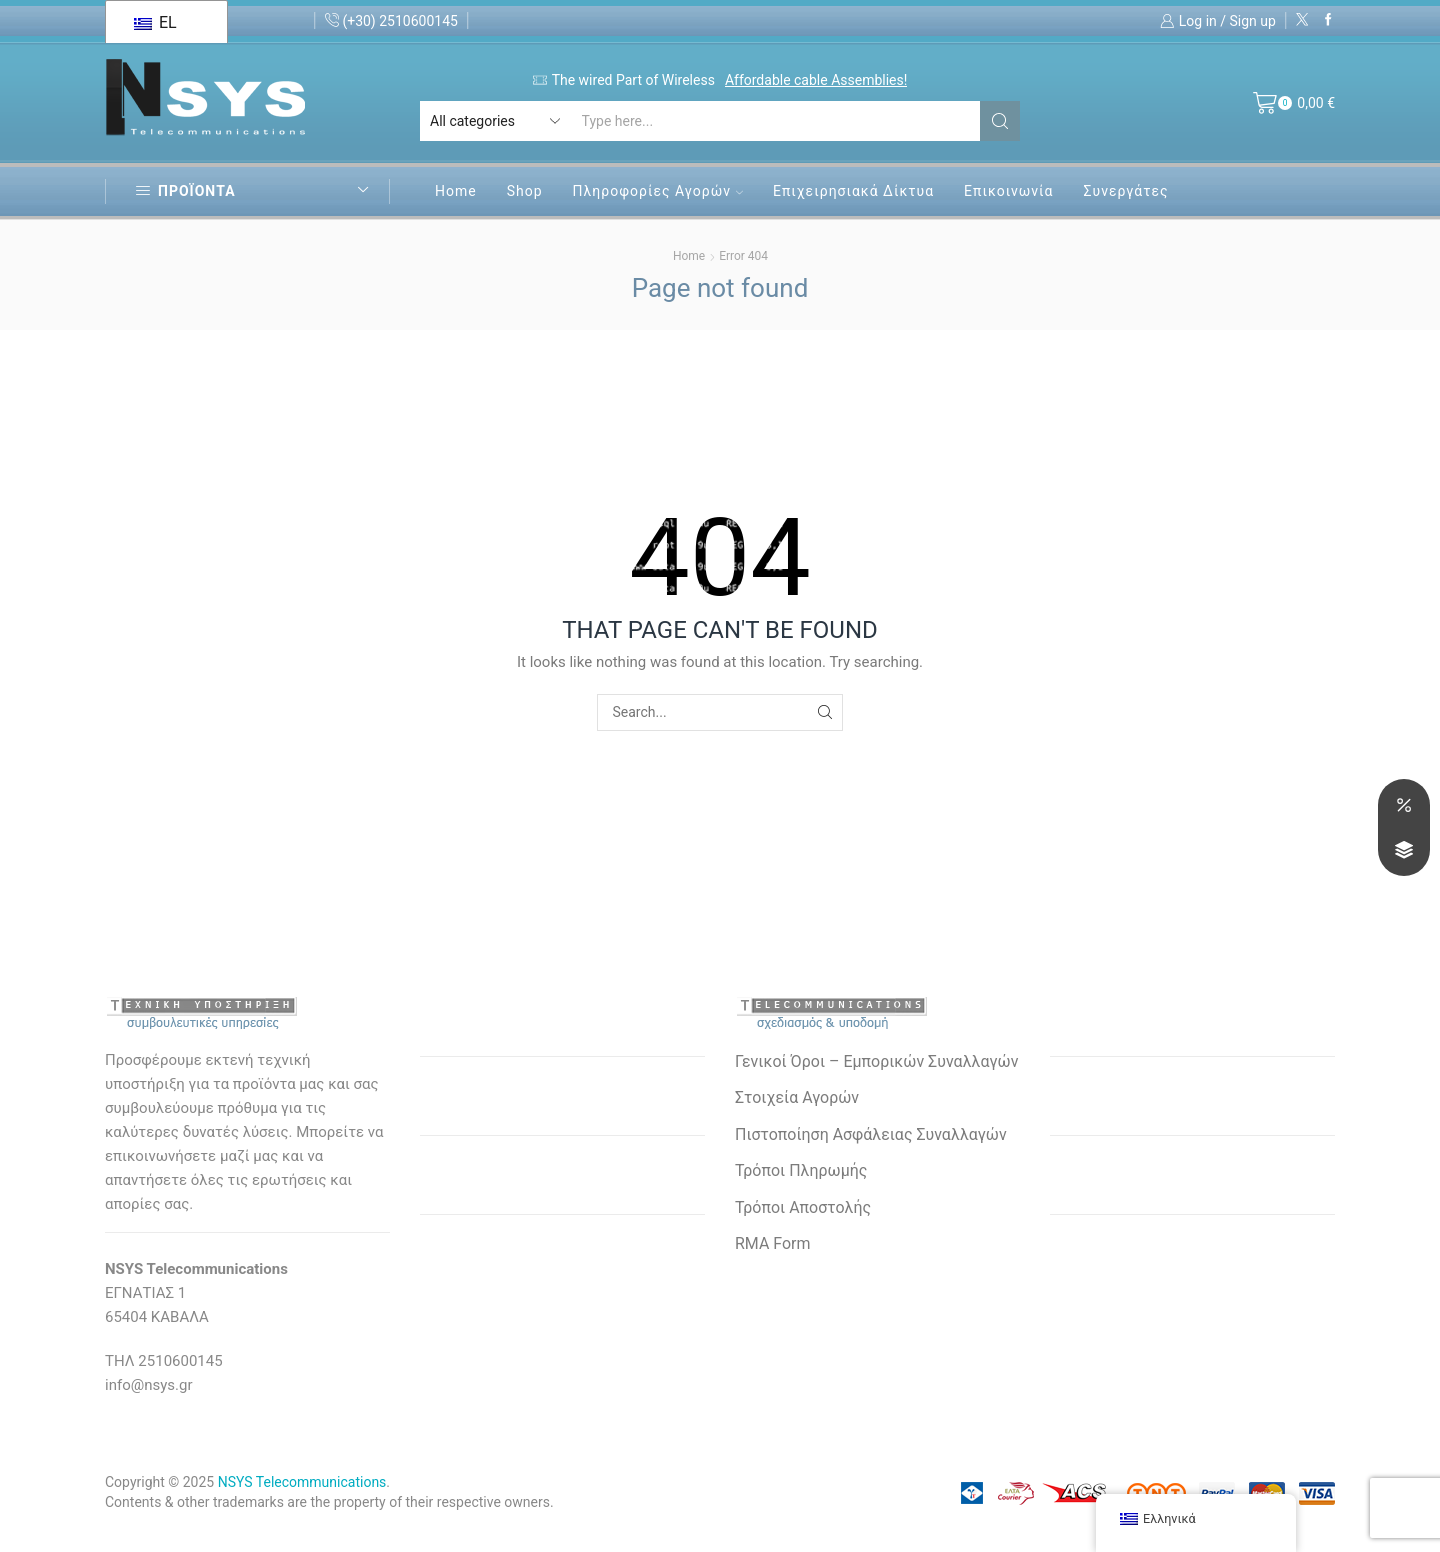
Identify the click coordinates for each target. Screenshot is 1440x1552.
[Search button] (1000, 121)
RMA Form (772, 1243)
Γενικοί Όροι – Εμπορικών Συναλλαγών (876, 1061)
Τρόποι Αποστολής (803, 1207)
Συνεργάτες (1125, 191)
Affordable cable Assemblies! (816, 80)
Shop (525, 191)
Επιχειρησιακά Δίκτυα (853, 191)
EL (155, 22)
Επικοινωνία (1008, 191)
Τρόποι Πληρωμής (801, 1170)
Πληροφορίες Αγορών (658, 191)
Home (456, 191)
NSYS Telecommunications (302, 1482)
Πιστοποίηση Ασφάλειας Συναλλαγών (871, 1134)
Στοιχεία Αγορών (797, 1097)
